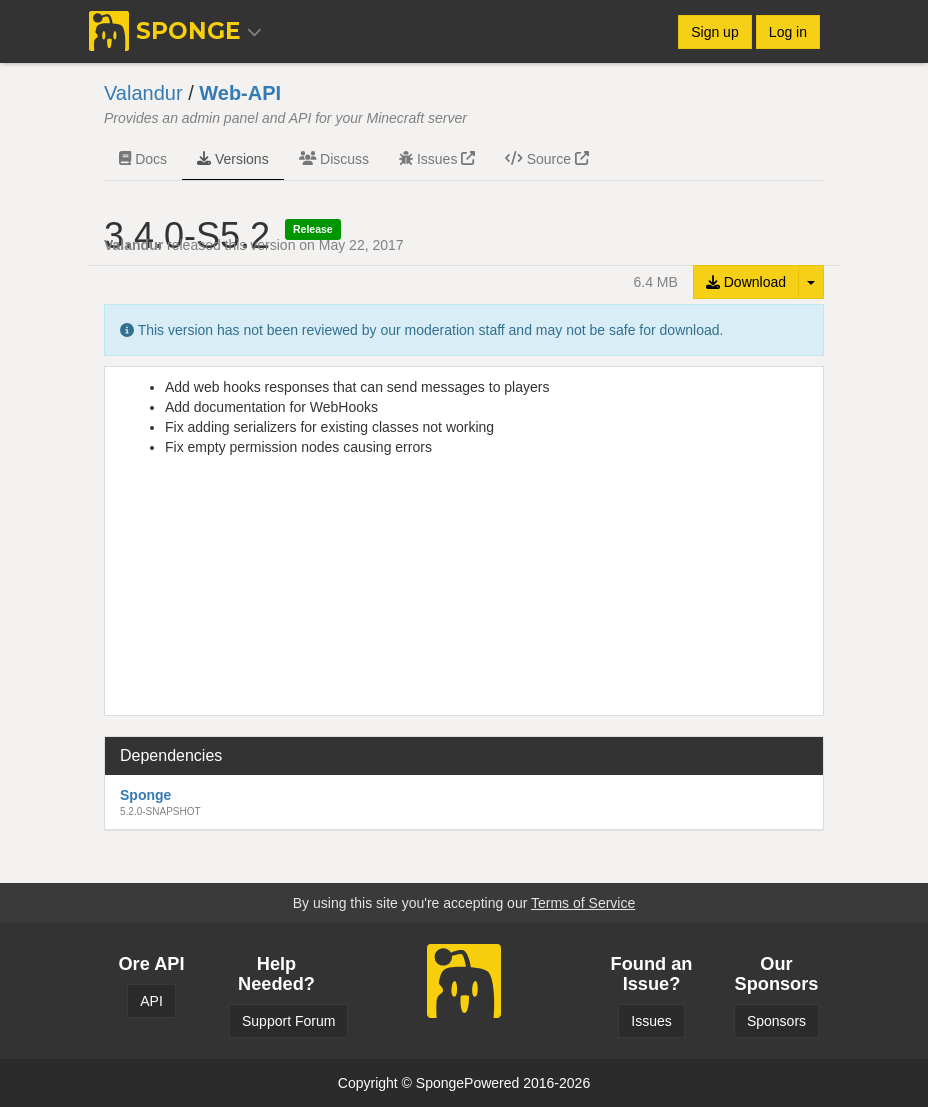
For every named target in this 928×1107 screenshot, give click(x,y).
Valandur (143, 93)
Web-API (240, 93)
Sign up (714, 32)
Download (746, 282)
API (151, 1001)
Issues (437, 159)
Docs (143, 159)
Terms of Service (583, 903)
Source (547, 159)
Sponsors (776, 1021)
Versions (233, 159)
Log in (788, 32)
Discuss (334, 159)
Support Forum (288, 1021)
